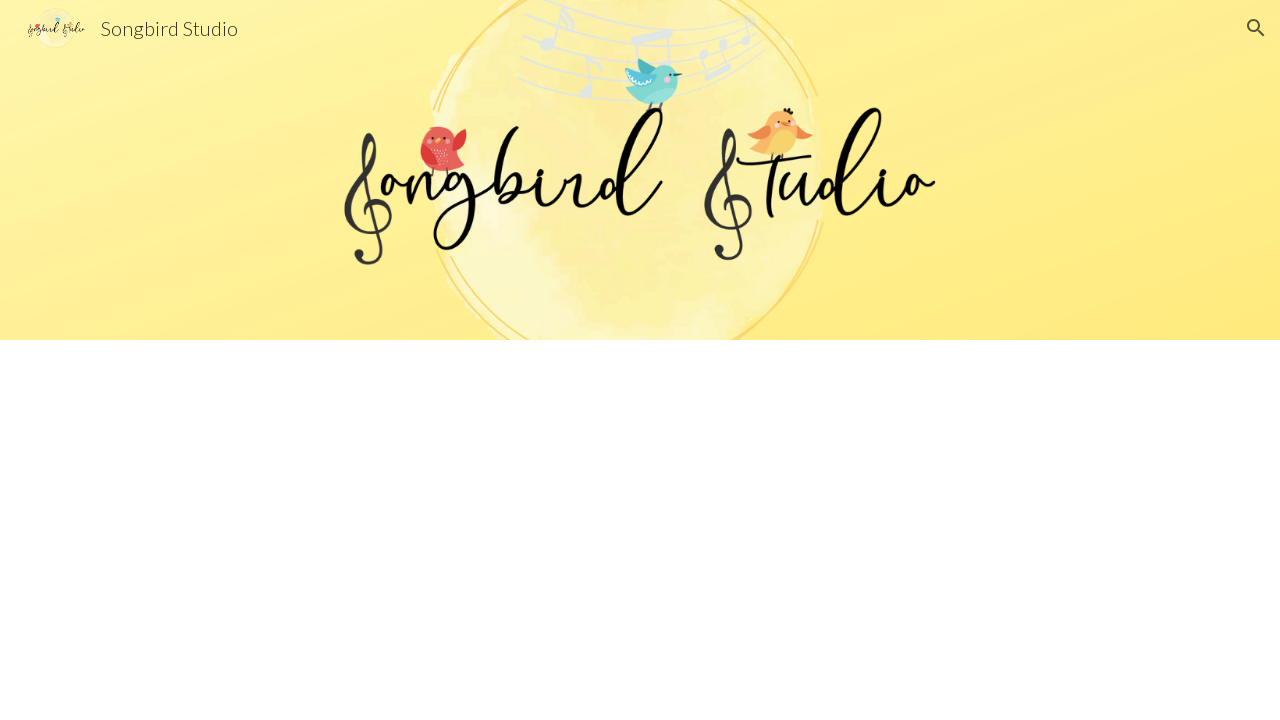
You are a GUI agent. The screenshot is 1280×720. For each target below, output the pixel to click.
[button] (1256, 28)
